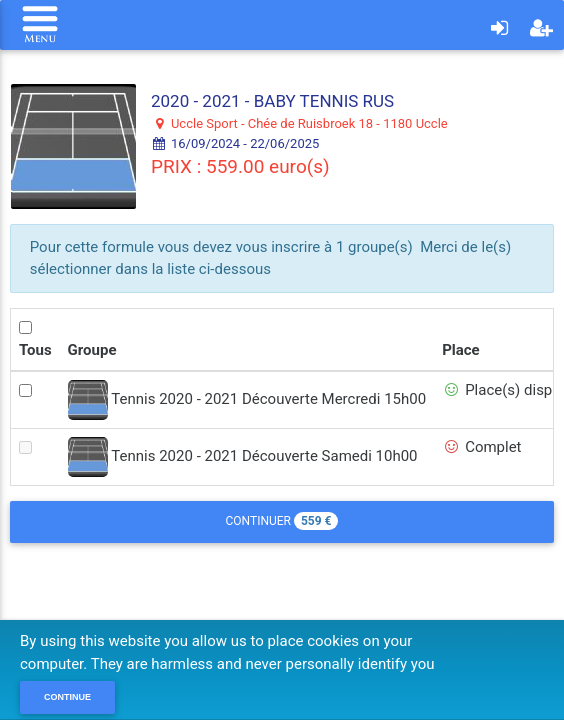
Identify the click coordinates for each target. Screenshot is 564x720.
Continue (67, 697)
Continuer (282, 521)
